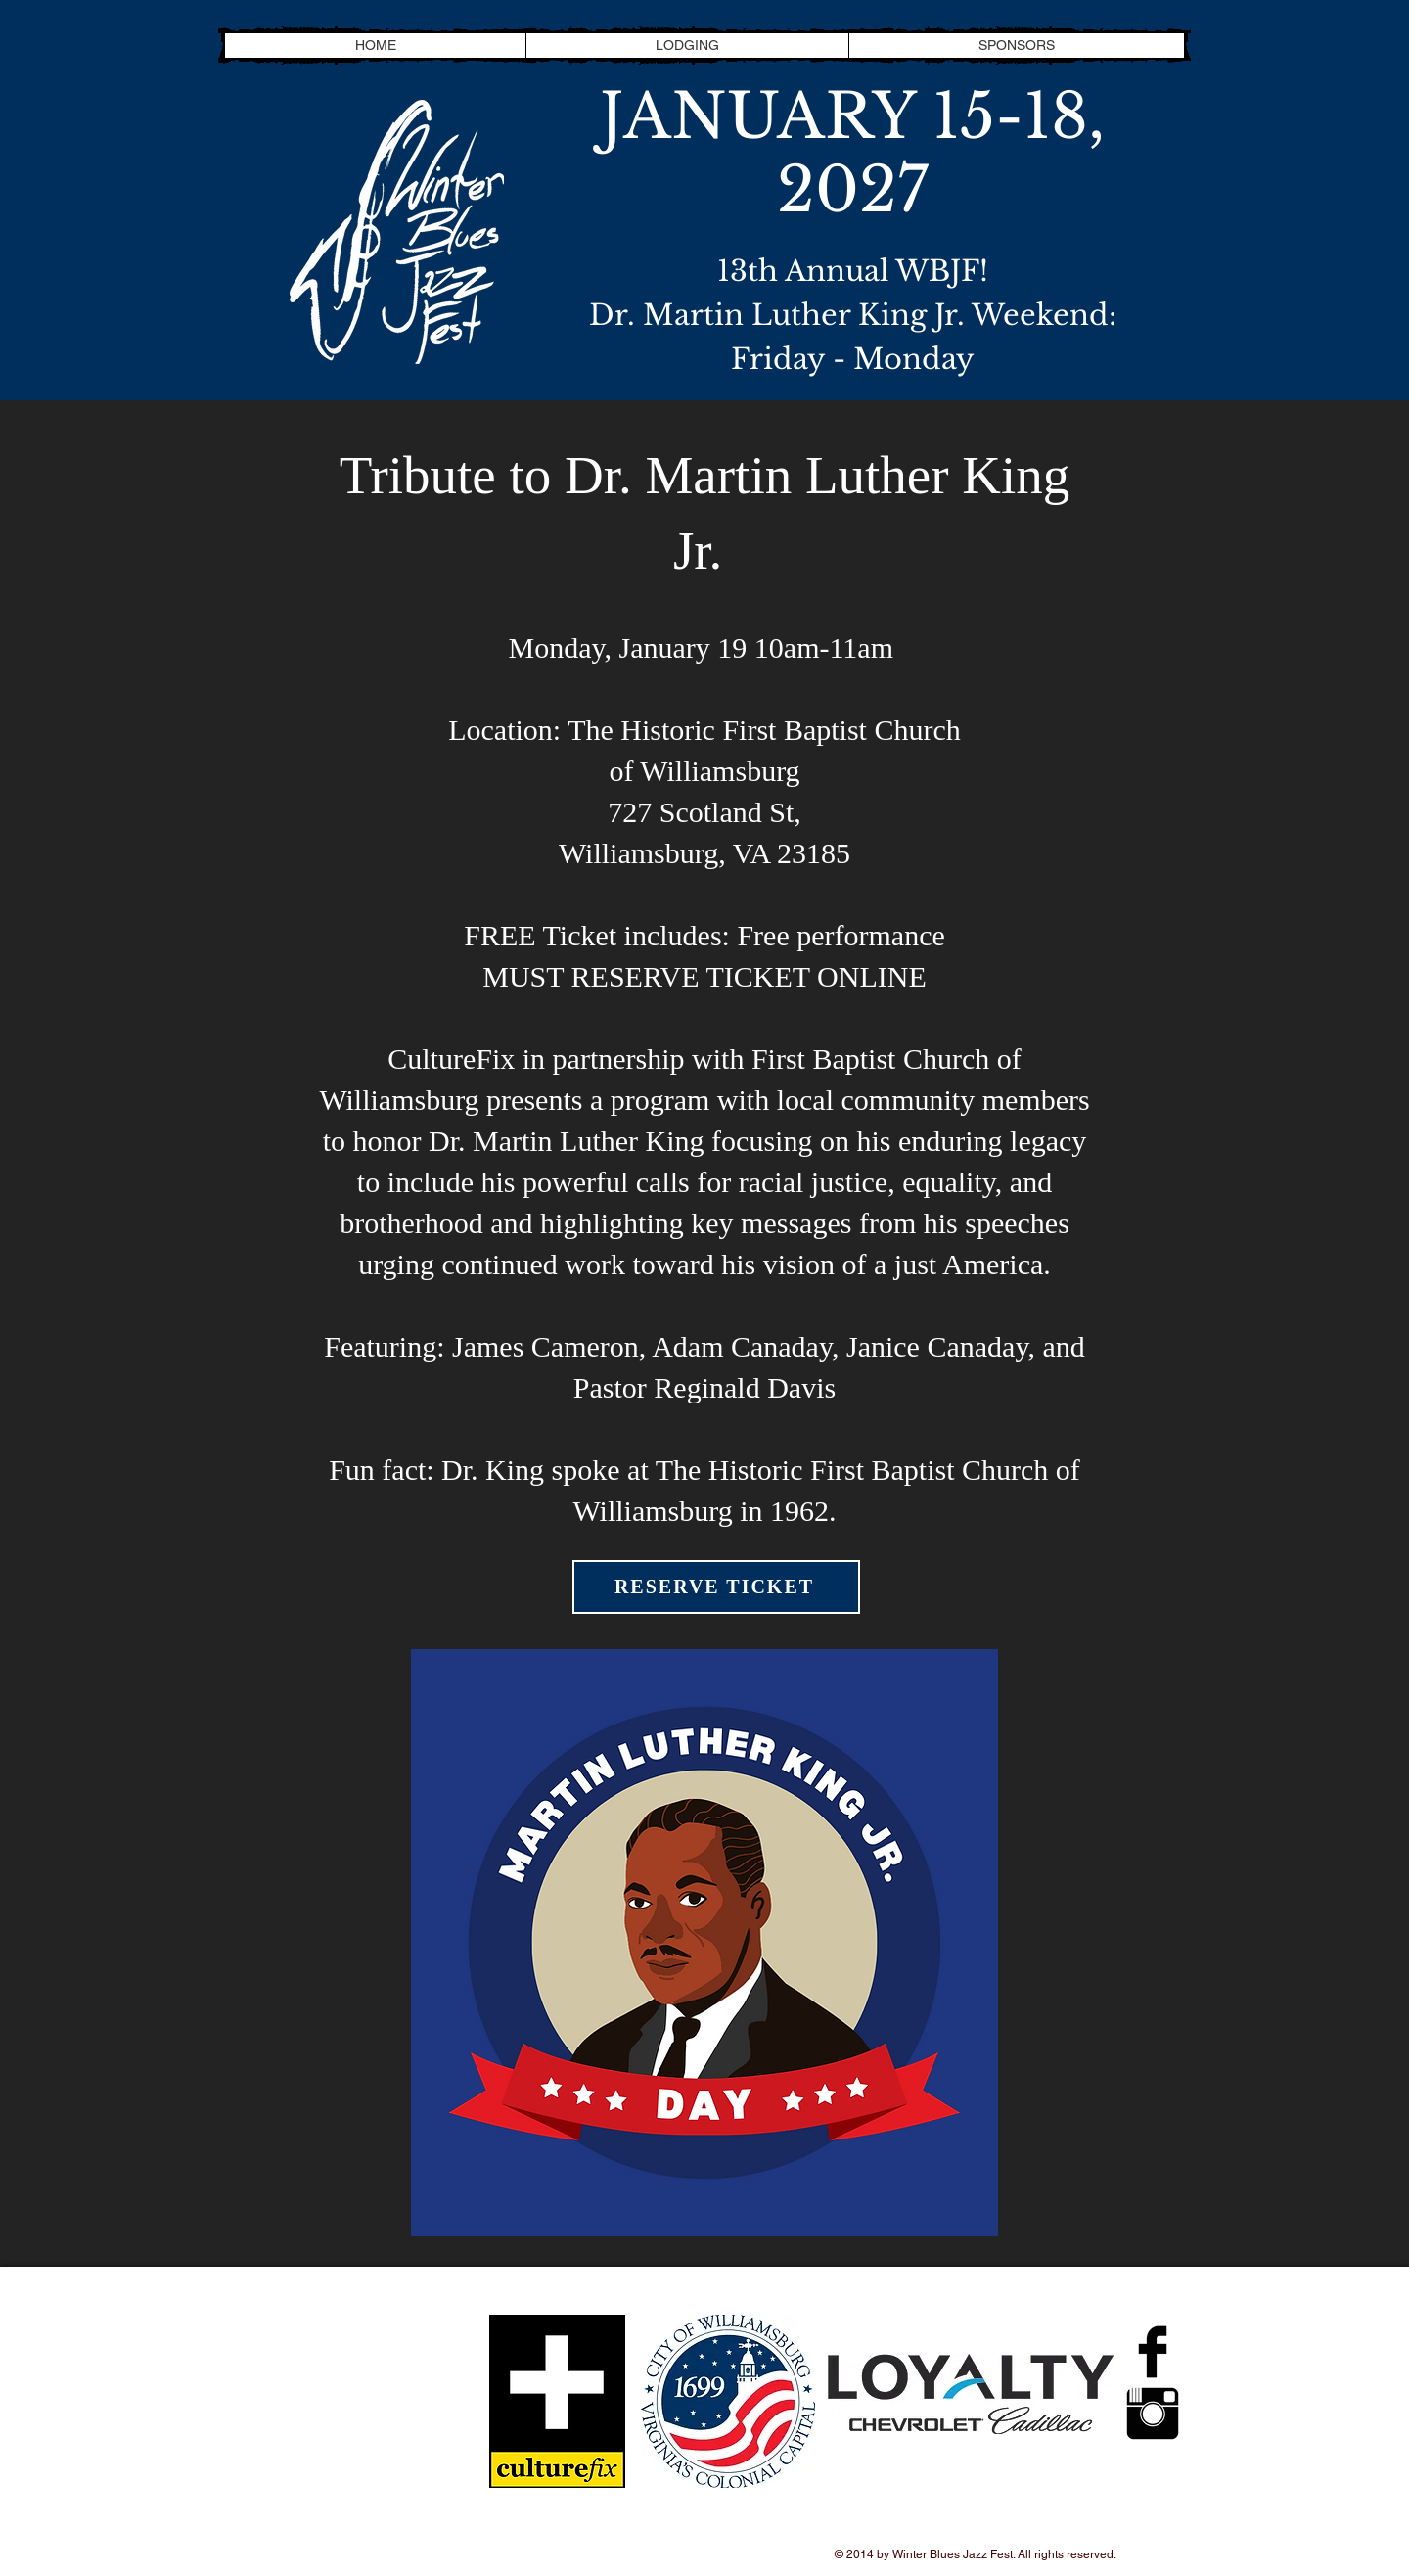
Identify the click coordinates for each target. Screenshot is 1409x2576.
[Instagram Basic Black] (1152, 2413)
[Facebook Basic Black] (1152, 2351)
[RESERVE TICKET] (716, 1587)
